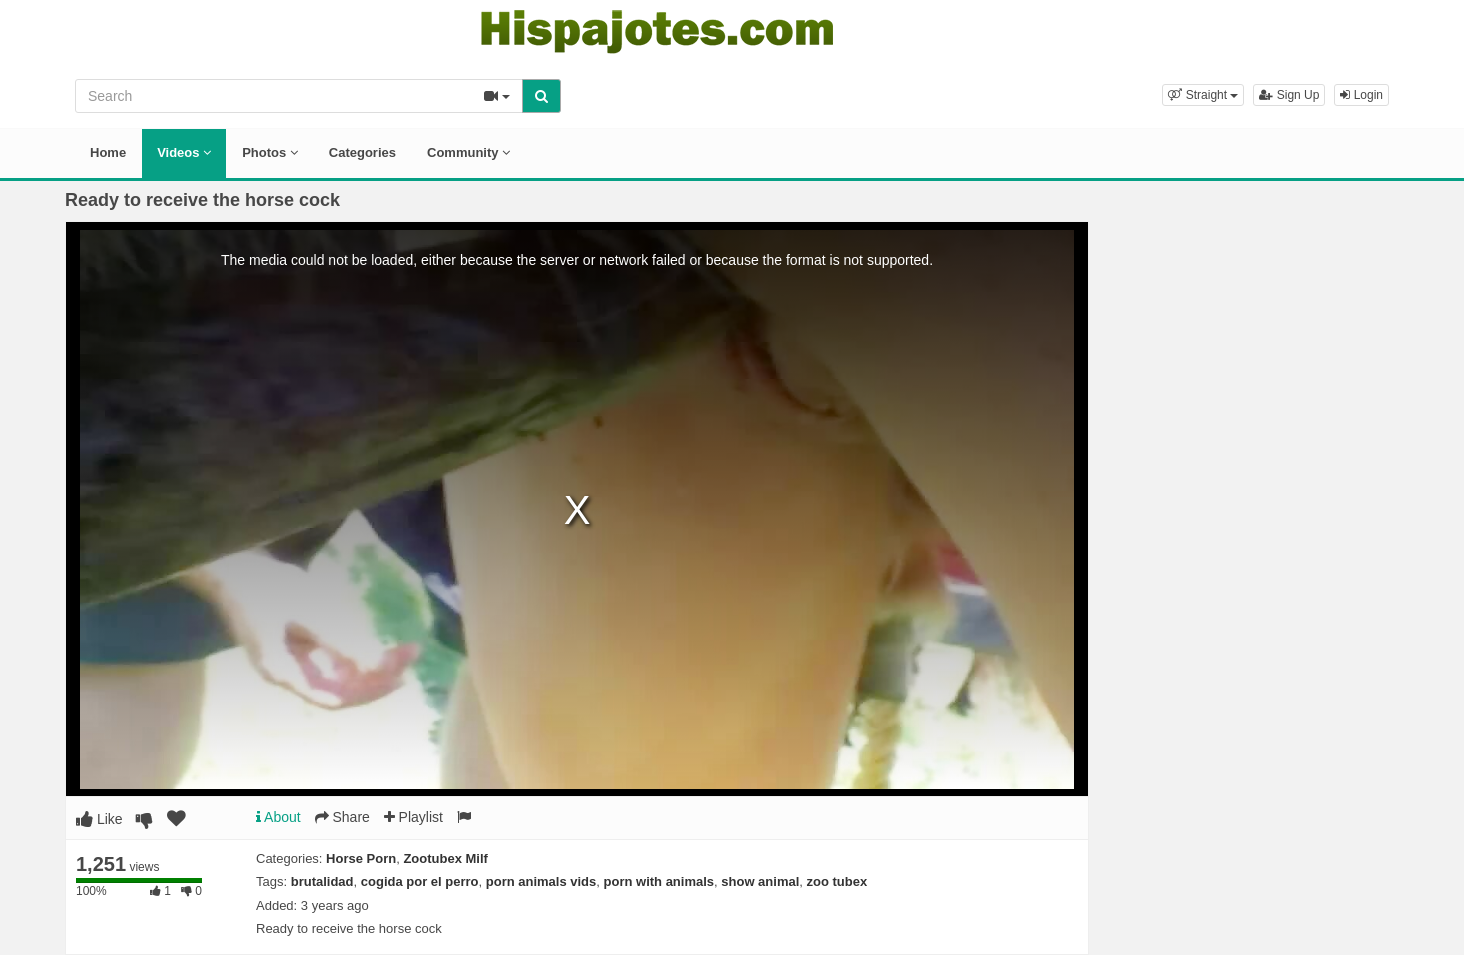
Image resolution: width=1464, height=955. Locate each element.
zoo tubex (837, 881)
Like (99, 819)
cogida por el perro (420, 881)
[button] (1203, 95)
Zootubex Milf (445, 858)
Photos (270, 152)
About (278, 817)
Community (468, 152)
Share (342, 817)
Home (108, 152)
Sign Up (1289, 95)
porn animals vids (541, 881)
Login (1361, 95)
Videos (184, 152)
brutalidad (322, 881)
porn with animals (659, 881)
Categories (362, 152)
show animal (760, 881)
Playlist (413, 817)
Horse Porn (361, 858)
